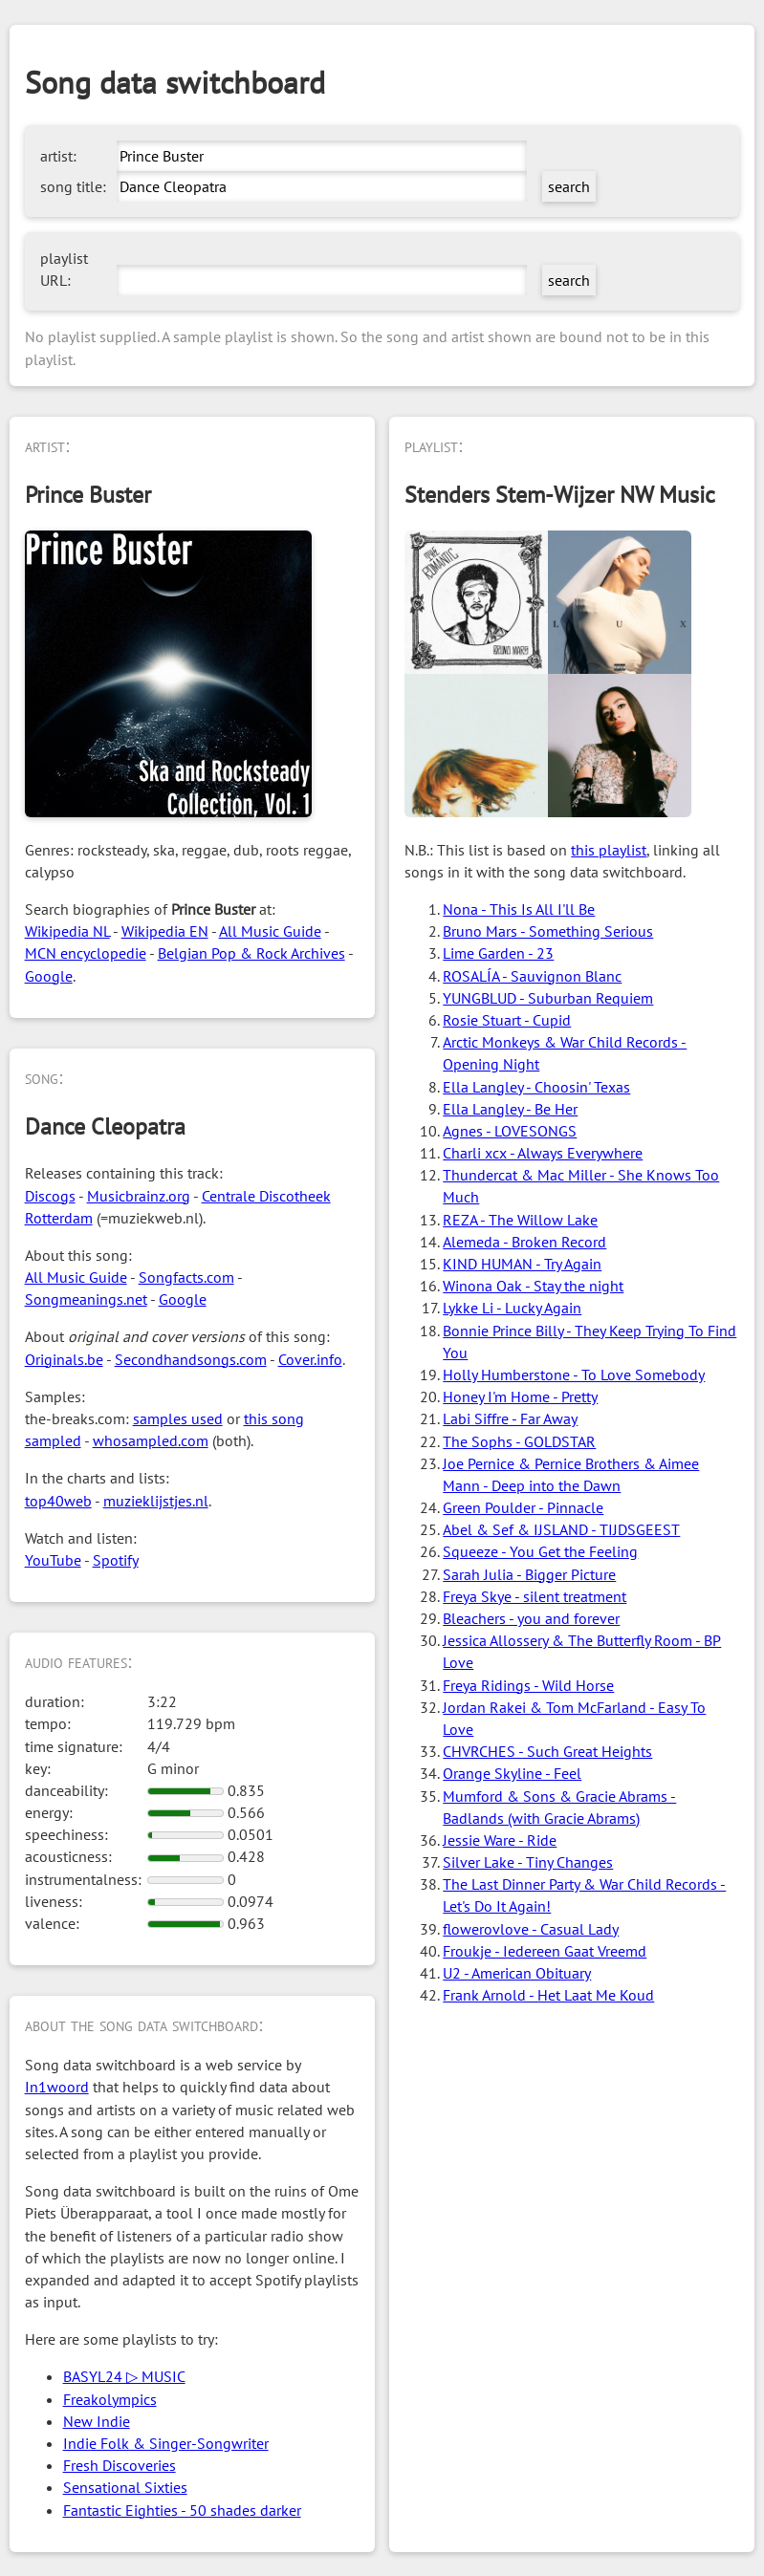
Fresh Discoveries (119, 2465)
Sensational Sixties (125, 2487)
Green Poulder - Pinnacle (523, 1507)
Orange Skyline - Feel (512, 1773)
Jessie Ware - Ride (500, 1840)
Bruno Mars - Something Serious (548, 931)
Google (49, 975)
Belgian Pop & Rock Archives (251, 953)
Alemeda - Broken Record (524, 1241)
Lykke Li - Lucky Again (512, 1307)
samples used (178, 1418)
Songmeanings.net (86, 1299)
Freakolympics (110, 2399)
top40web (58, 1500)
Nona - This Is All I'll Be (519, 909)
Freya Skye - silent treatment (534, 1596)
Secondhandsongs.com (191, 1359)
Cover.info (310, 1359)
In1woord (57, 2086)
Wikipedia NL (67, 931)
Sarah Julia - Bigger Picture (529, 1574)
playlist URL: (64, 269)
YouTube (53, 1559)
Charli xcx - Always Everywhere (543, 1152)
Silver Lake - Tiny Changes (528, 1862)
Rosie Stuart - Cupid (507, 1019)
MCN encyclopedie (85, 953)
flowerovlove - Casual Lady (531, 1928)
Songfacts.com (186, 1277)
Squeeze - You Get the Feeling (540, 1551)
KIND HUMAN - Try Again (522, 1263)
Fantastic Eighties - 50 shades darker (182, 2510)
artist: (58, 155)
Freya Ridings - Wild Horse (528, 1685)
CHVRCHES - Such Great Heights (547, 1751)
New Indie (96, 2421)
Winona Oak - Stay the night (533, 1285)
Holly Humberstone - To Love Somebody (574, 1374)
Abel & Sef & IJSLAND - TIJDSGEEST (561, 1529)
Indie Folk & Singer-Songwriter (166, 2443)
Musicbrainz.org (138, 1195)
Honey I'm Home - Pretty (520, 1396)
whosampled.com (150, 1440)
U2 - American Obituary (517, 1972)
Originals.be (64, 1359)
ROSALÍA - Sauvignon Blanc (532, 975)
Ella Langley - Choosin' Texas (536, 1086)
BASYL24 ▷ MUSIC (124, 2376)
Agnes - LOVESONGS (510, 1130)
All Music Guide (270, 931)
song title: (73, 186)
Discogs (50, 1195)
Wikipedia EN (164, 931)
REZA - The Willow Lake (520, 1219)
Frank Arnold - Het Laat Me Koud (548, 1994)
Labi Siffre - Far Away (510, 1418)
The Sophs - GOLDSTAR (519, 1441)
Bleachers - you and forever (531, 1618)
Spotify (116, 1559)
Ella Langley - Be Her (510, 1108)
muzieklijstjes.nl (155, 1500)
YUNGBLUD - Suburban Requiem (548, 997)
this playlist (608, 849)
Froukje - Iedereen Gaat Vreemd (544, 1950)
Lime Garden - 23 (498, 953)
